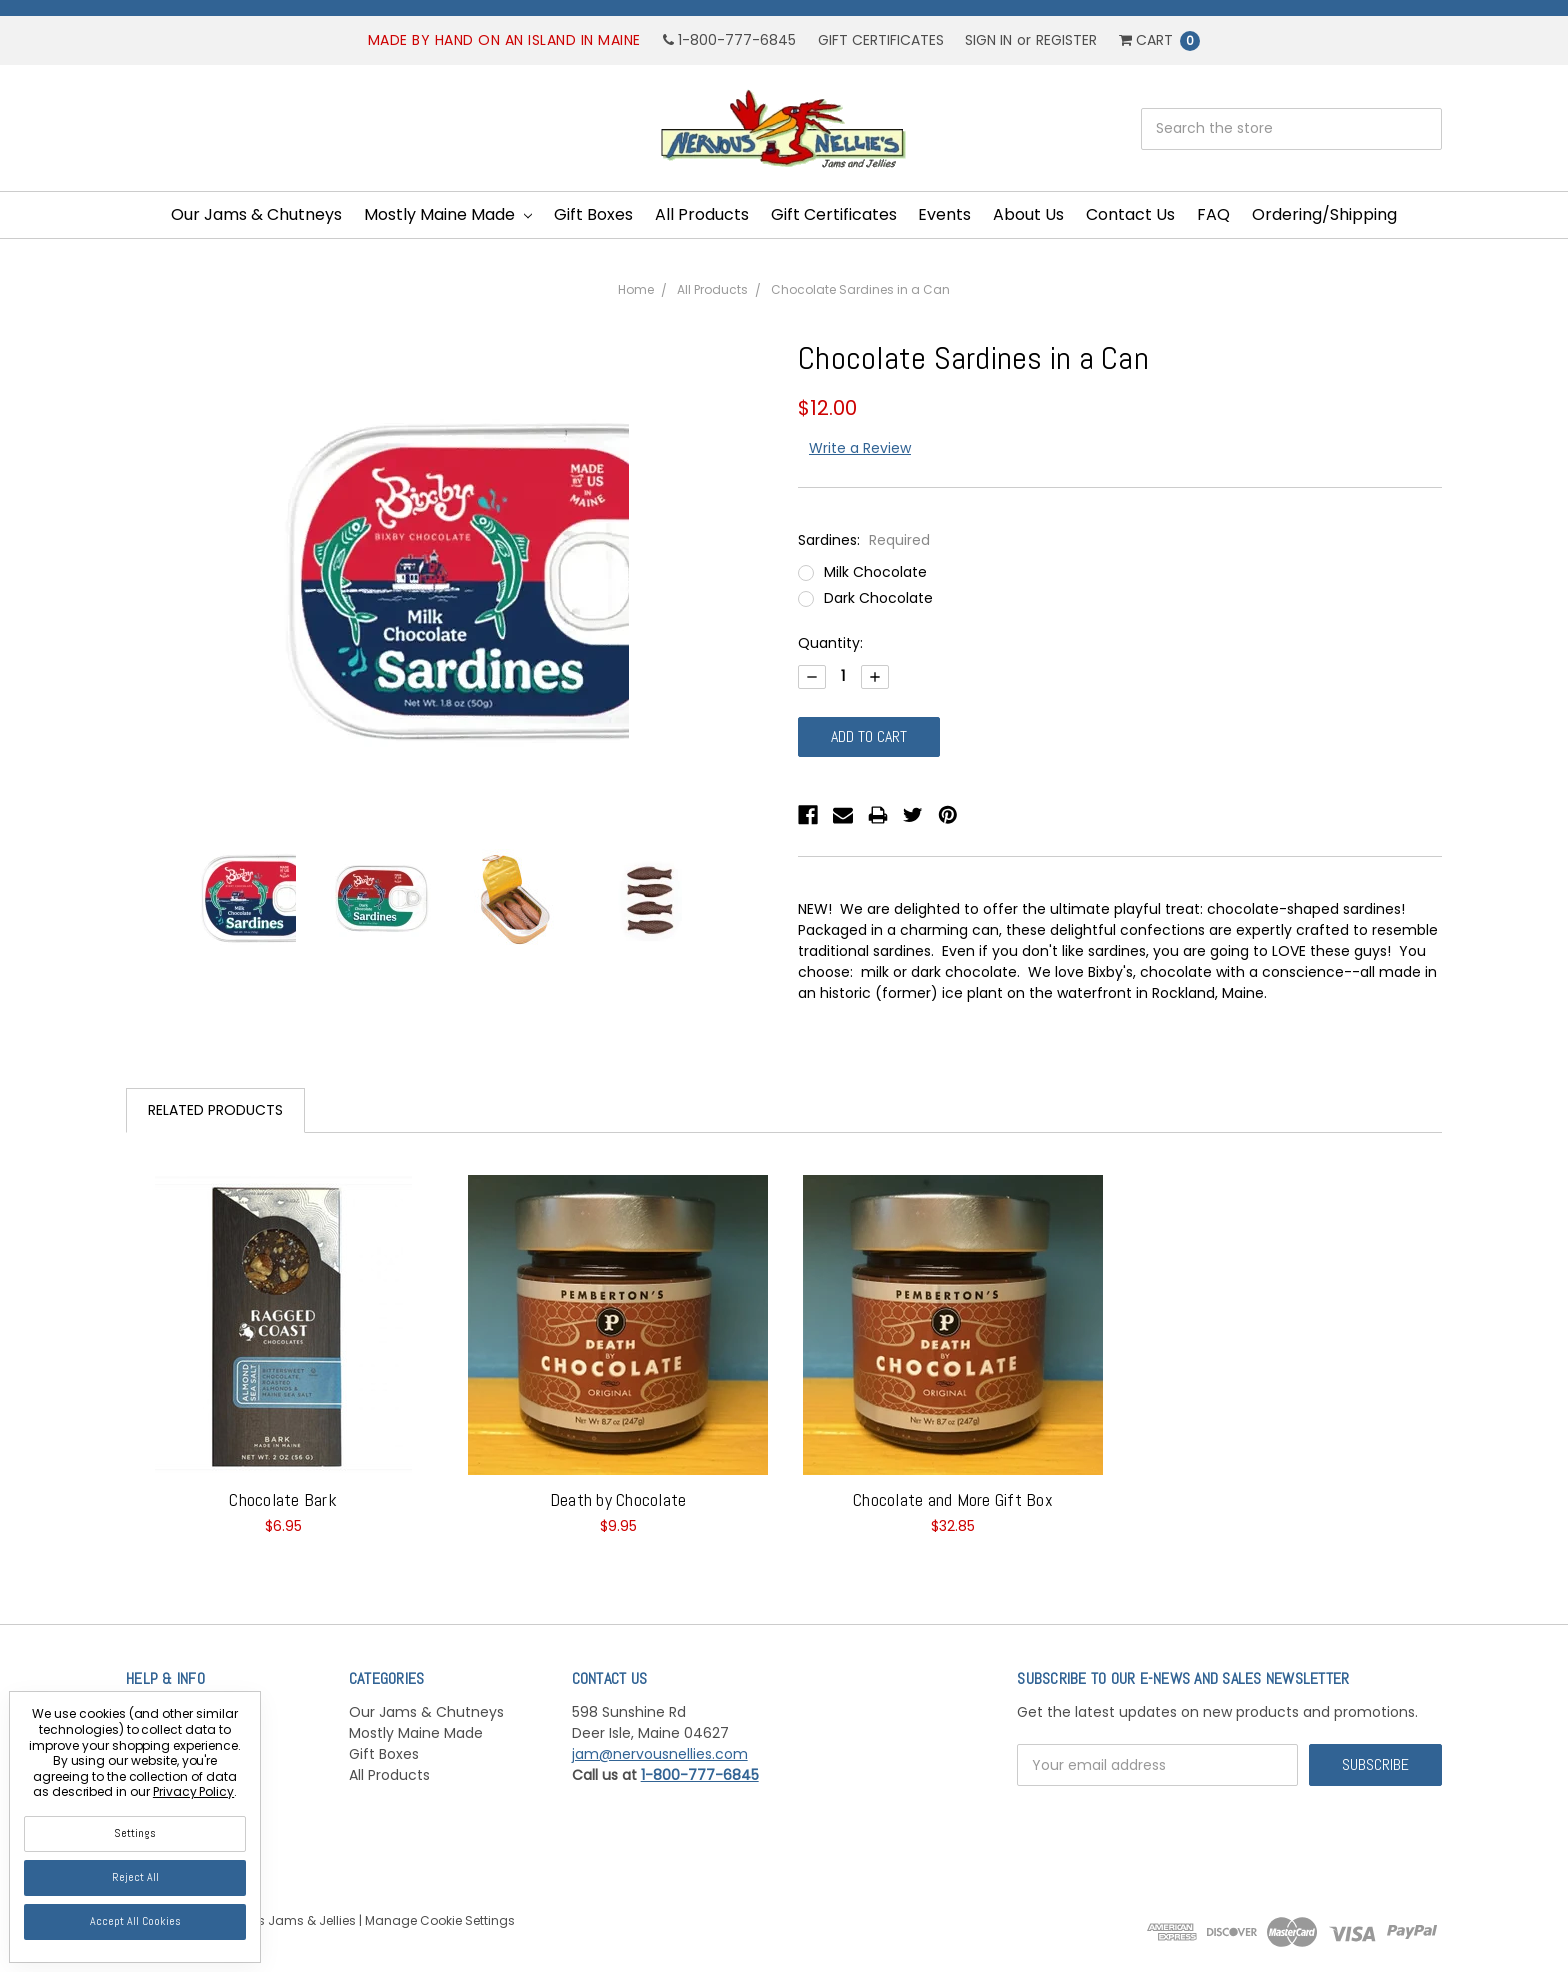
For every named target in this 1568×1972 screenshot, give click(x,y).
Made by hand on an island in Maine (504, 40)
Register (1066, 40)
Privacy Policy (193, 1791)
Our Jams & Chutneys (256, 214)
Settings (135, 1833)
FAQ (1213, 214)
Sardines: (864, 540)
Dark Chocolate (878, 598)
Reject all (135, 1877)
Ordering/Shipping (1324, 214)
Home (636, 289)
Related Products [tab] (215, 1110)
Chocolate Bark (283, 1499)
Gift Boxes (593, 214)
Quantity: (830, 643)
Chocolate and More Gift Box (953, 1499)
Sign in (988, 40)
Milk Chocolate (875, 572)
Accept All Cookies (135, 1921)
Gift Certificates (881, 40)
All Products (702, 214)
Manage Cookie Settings (440, 1920)
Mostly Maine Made (448, 214)
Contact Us (1130, 214)
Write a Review (860, 448)
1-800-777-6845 (729, 40)
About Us (1028, 214)
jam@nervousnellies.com (660, 1754)
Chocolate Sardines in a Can (860, 289)
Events (944, 214)
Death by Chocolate (618, 1499)
